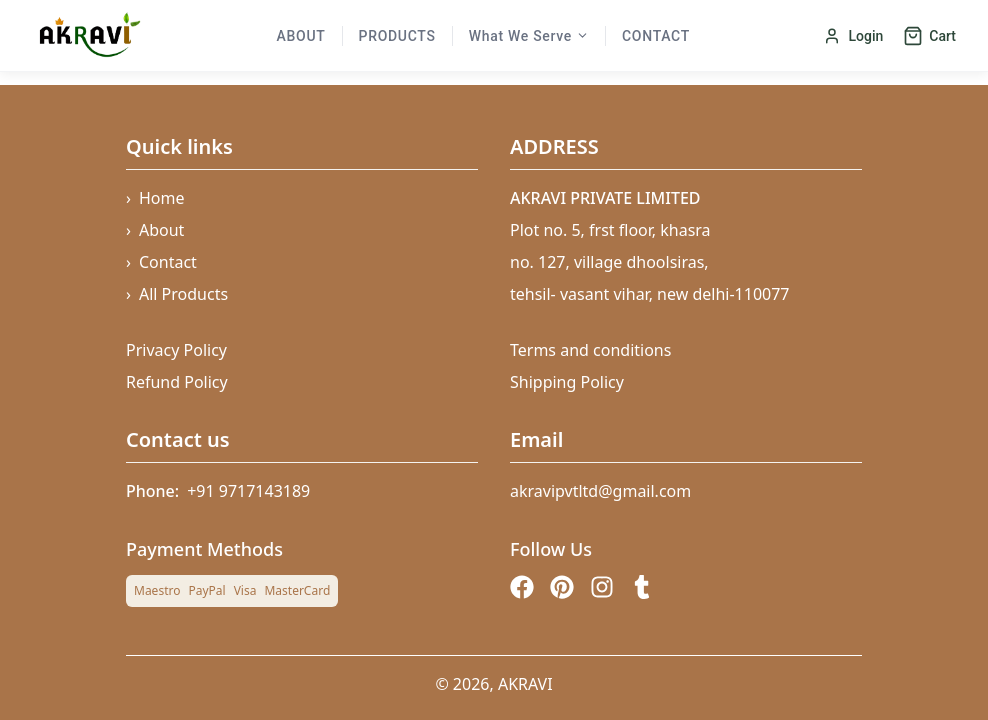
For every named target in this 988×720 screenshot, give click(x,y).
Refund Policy (177, 382)
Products (397, 36)
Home (155, 198)
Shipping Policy (567, 382)
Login (853, 36)
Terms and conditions (590, 350)
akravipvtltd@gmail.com (600, 491)
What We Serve (529, 36)
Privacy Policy (176, 350)
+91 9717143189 (248, 491)
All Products (177, 294)
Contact (656, 36)
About (301, 36)
